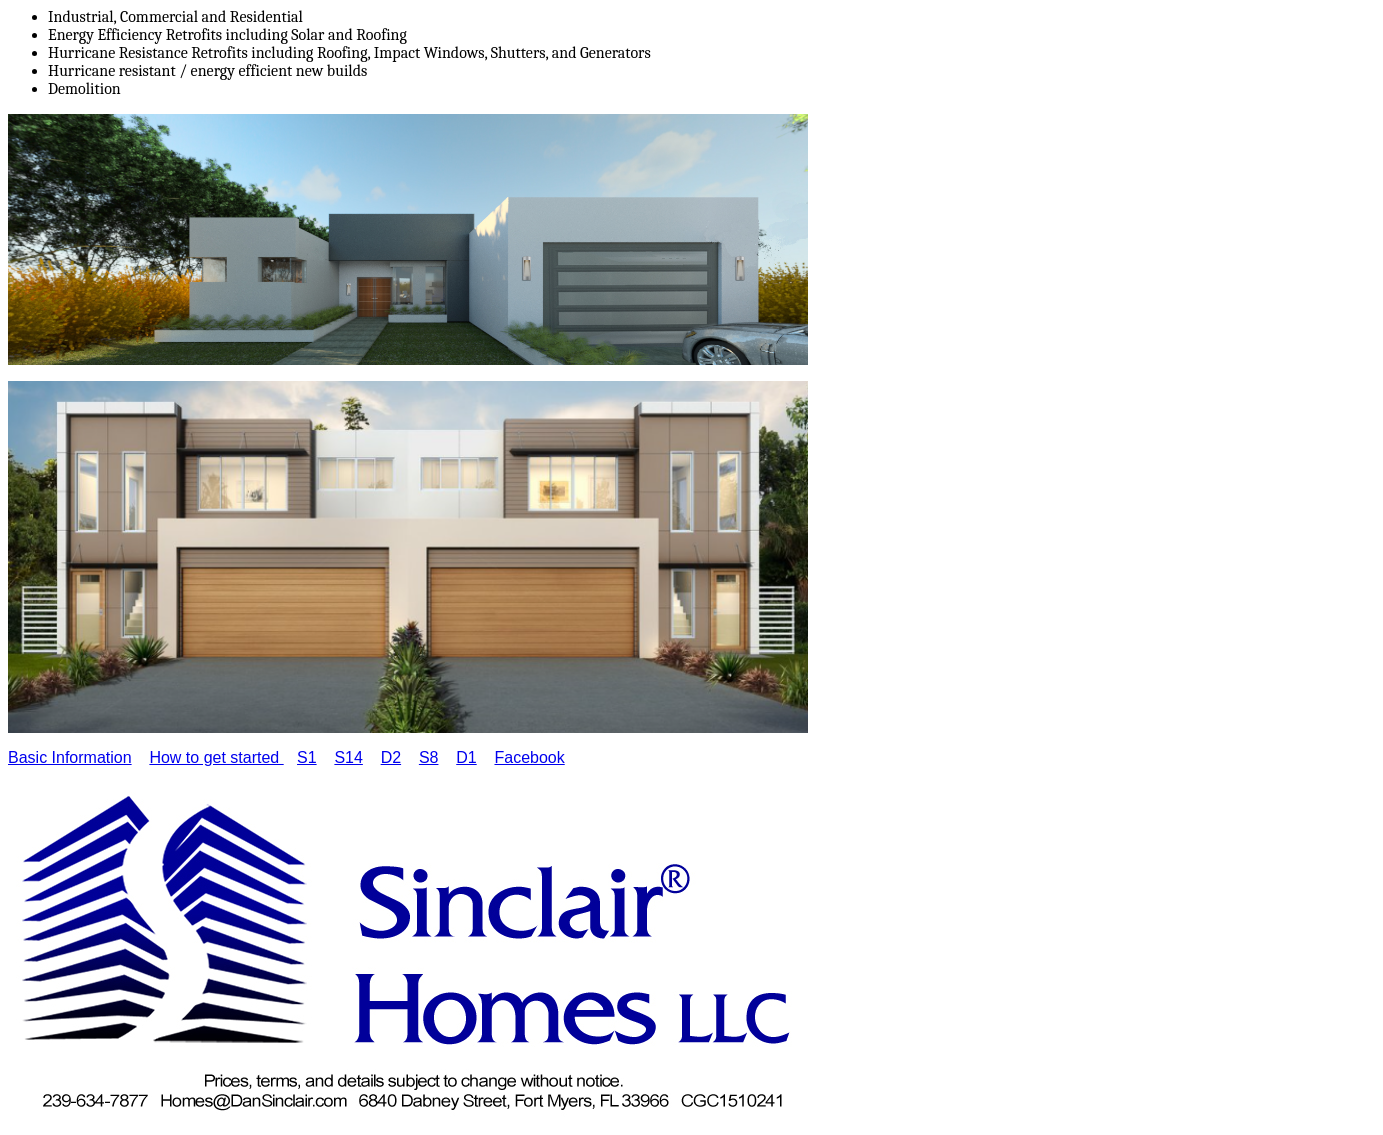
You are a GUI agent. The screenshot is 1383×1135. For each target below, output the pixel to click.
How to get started (216, 757)
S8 (429, 757)
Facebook (529, 757)
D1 (466, 757)
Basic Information (70, 757)
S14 (348, 757)
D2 (391, 757)
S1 (307, 757)
